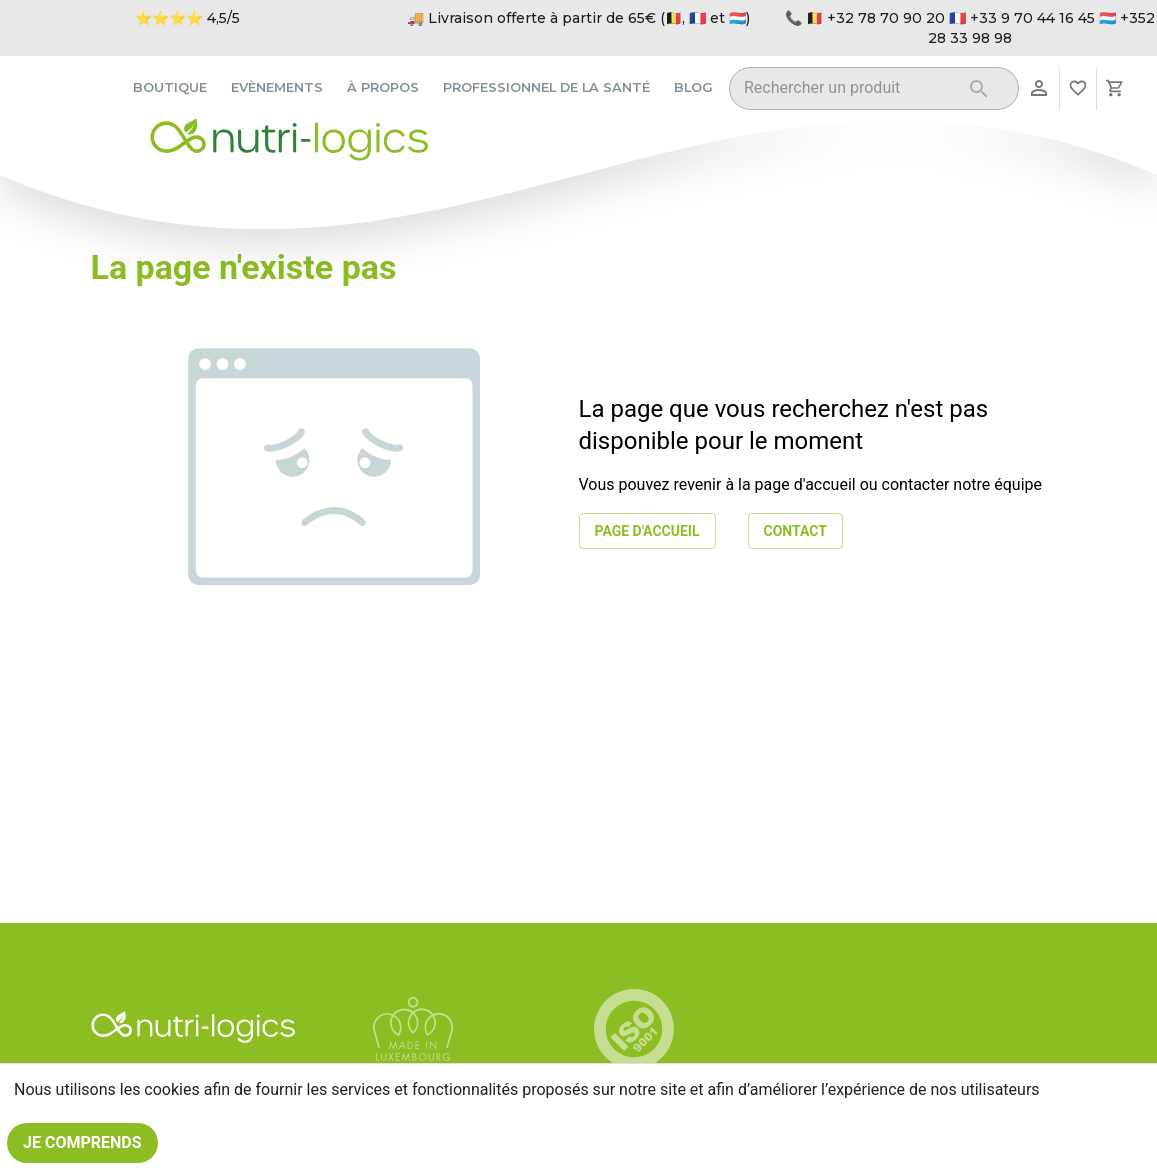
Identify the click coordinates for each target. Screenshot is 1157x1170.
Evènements (277, 87)
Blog (693, 87)
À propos (383, 87)
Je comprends (82, 1143)
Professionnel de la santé (546, 87)
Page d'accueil (647, 531)
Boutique (170, 87)
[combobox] (848, 91)
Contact (795, 531)
